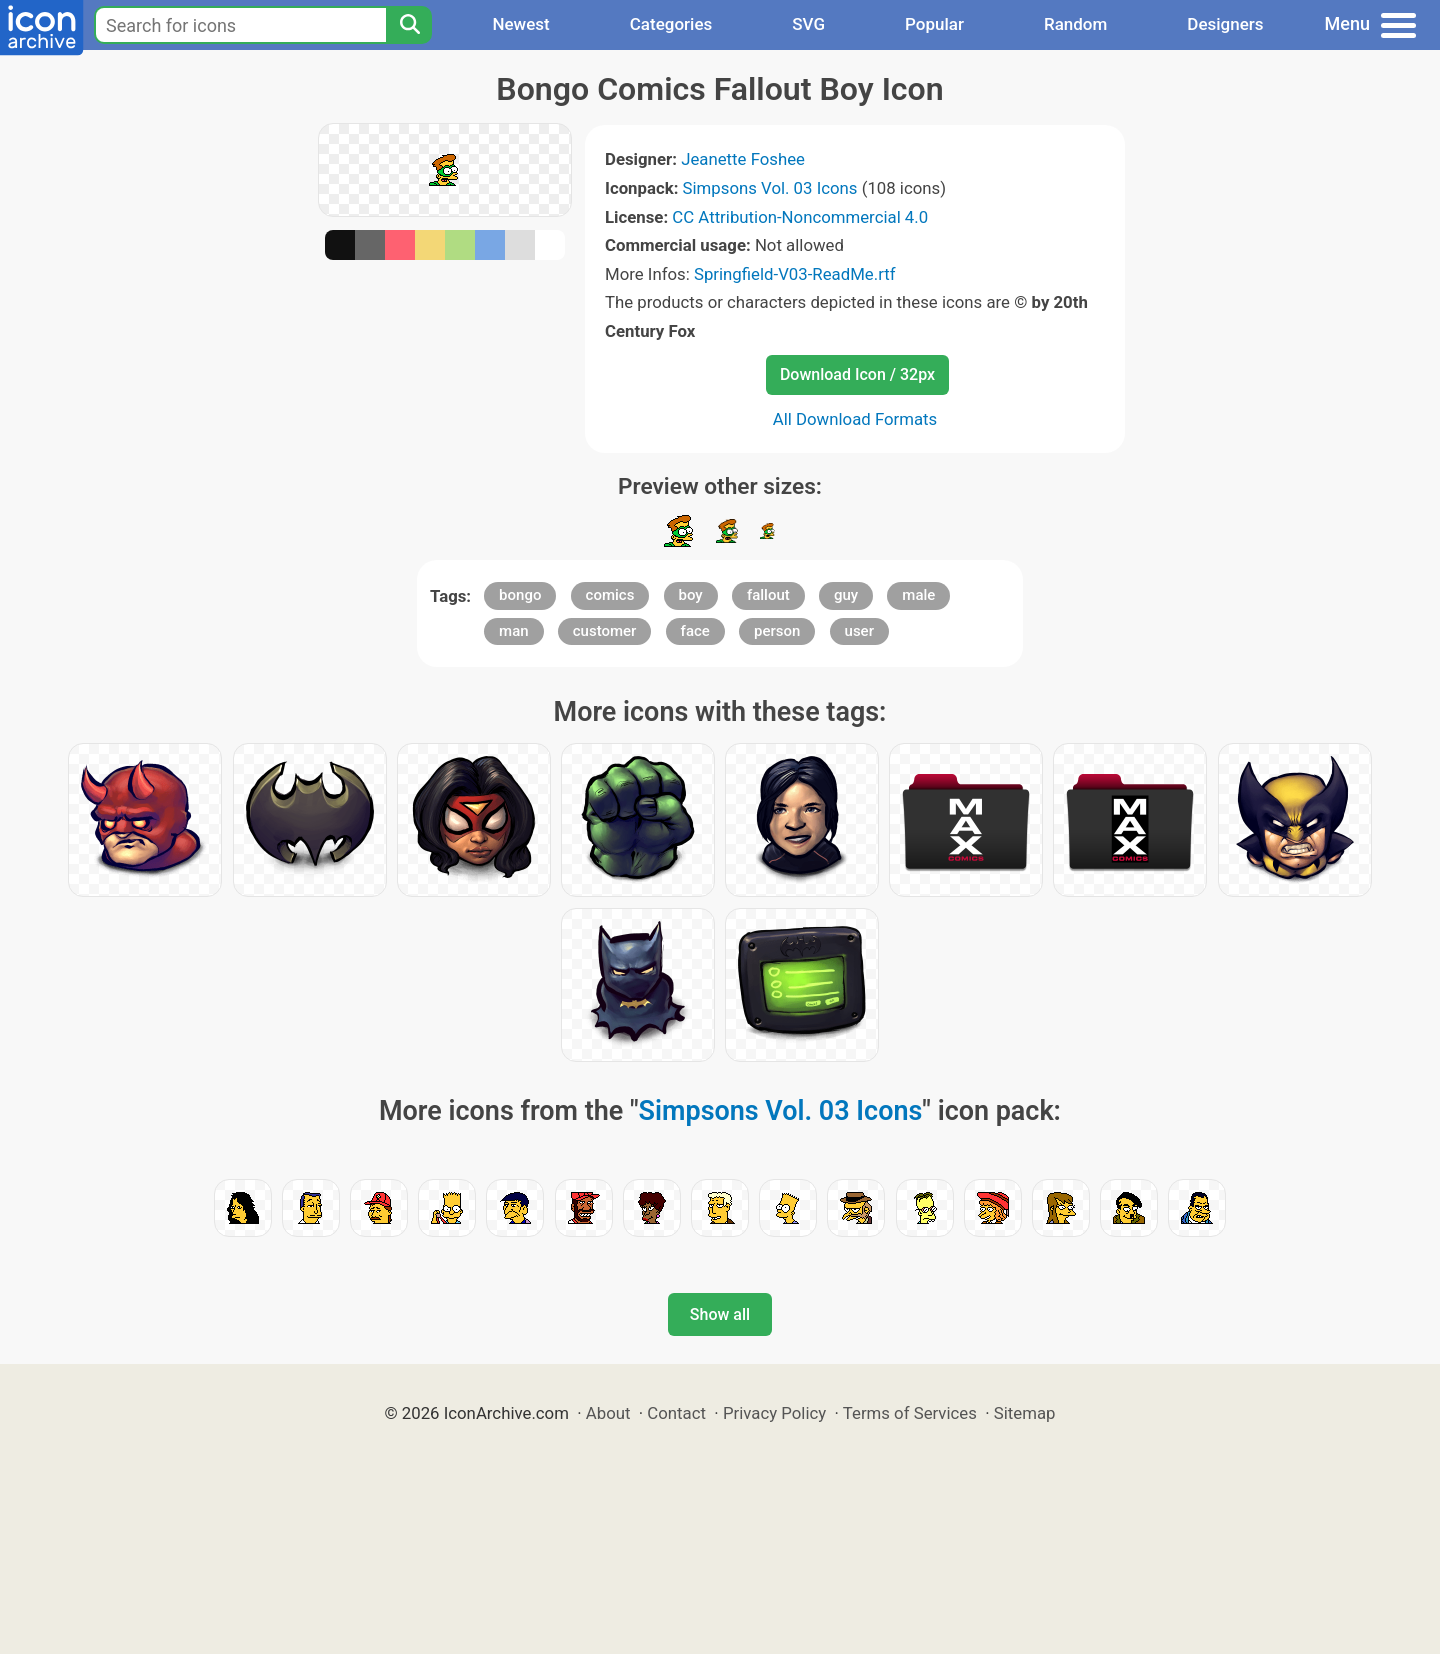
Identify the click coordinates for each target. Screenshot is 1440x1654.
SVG (808, 24)
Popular (934, 24)
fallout (768, 595)
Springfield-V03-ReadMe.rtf (795, 274)
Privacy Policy (774, 1413)
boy (691, 595)
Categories (671, 24)
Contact (676, 1413)
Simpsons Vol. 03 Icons (770, 188)
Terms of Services (910, 1413)
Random (1075, 24)
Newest (520, 24)
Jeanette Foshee (743, 159)
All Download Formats (855, 419)
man (514, 631)
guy (846, 595)
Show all (720, 1314)
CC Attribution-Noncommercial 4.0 (800, 217)
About (608, 1413)
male (918, 595)
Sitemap (1025, 1413)
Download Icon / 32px (857, 374)
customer (605, 631)
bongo (520, 595)
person (777, 631)
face (695, 631)
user (859, 631)
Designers (1225, 24)
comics (610, 595)
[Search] (409, 25)
